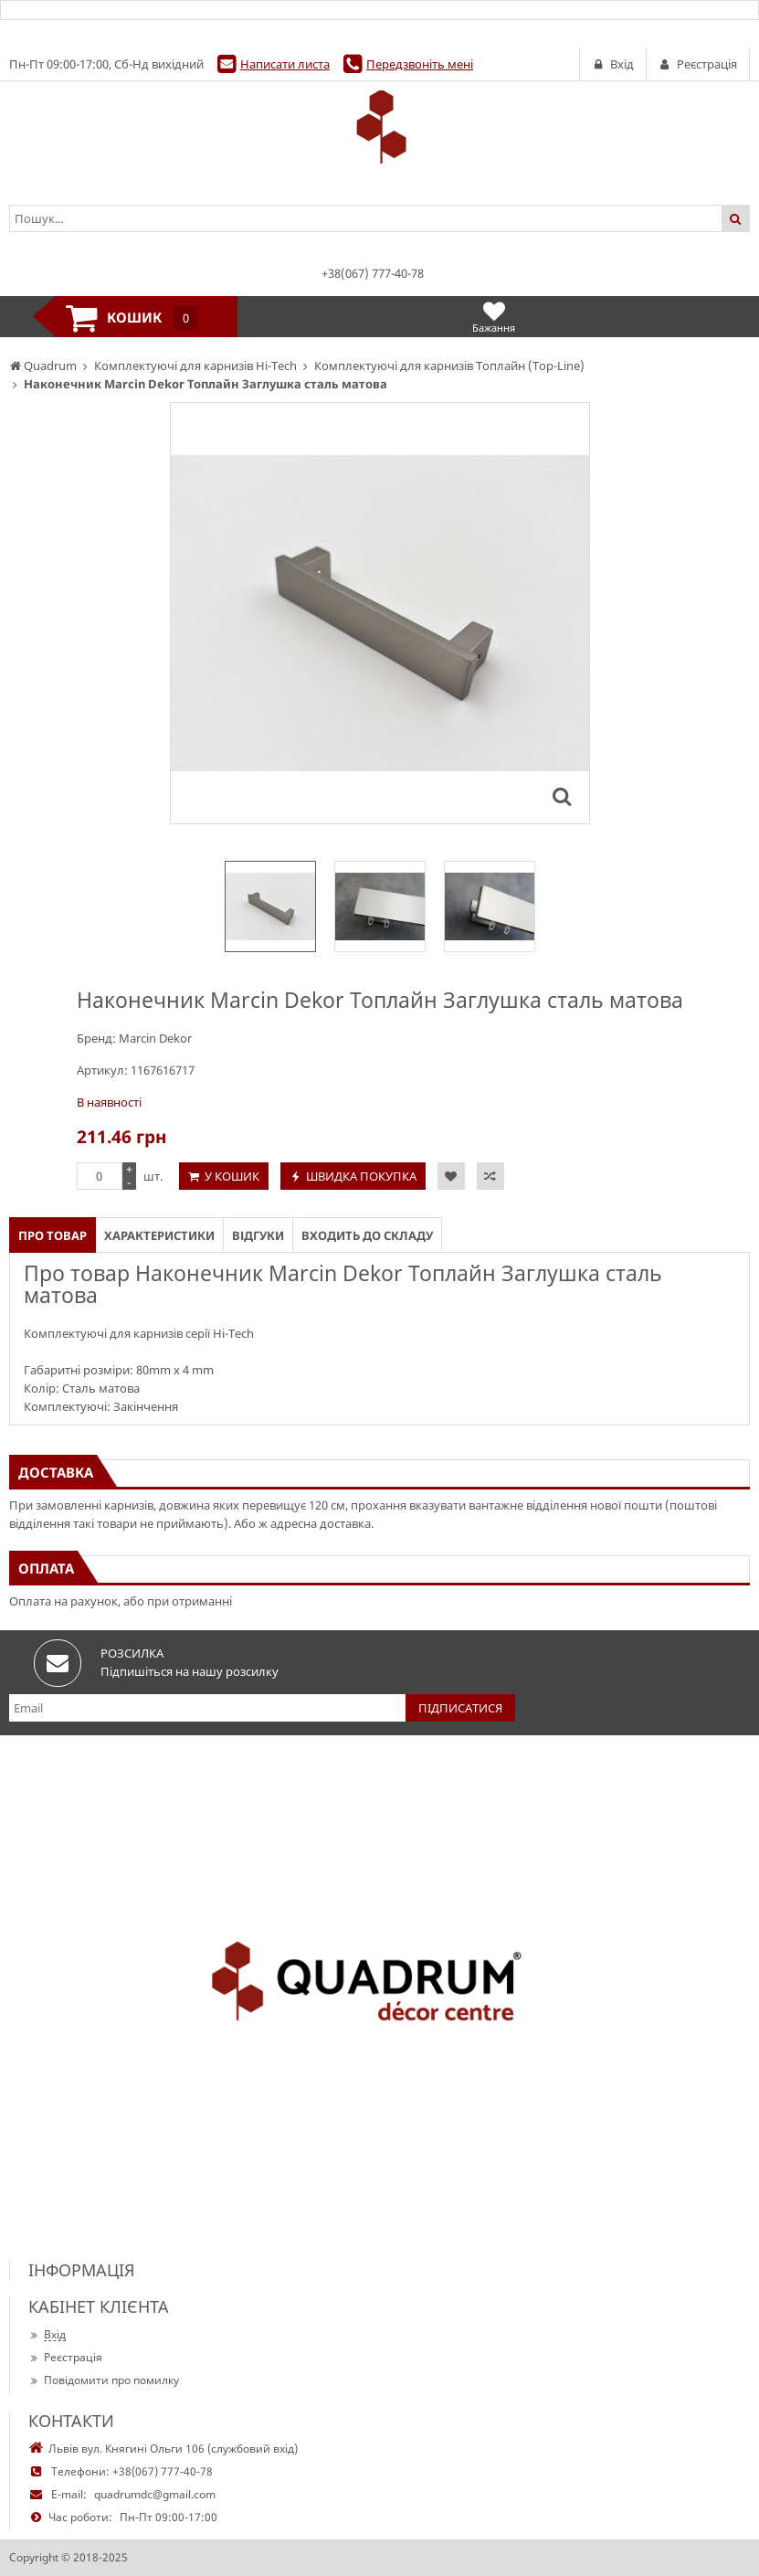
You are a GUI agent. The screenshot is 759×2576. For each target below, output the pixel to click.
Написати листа (285, 64)
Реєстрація (65, 2357)
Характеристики (159, 1235)
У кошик (232, 1176)
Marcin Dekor (155, 1038)
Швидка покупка (361, 1176)
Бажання (493, 316)
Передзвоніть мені (419, 64)
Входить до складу (367, 1235)
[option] (270, 906)
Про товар (52, 1235)
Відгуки (258, 1235)
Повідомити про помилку (103, 2380)
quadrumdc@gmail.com (155, 2494)
